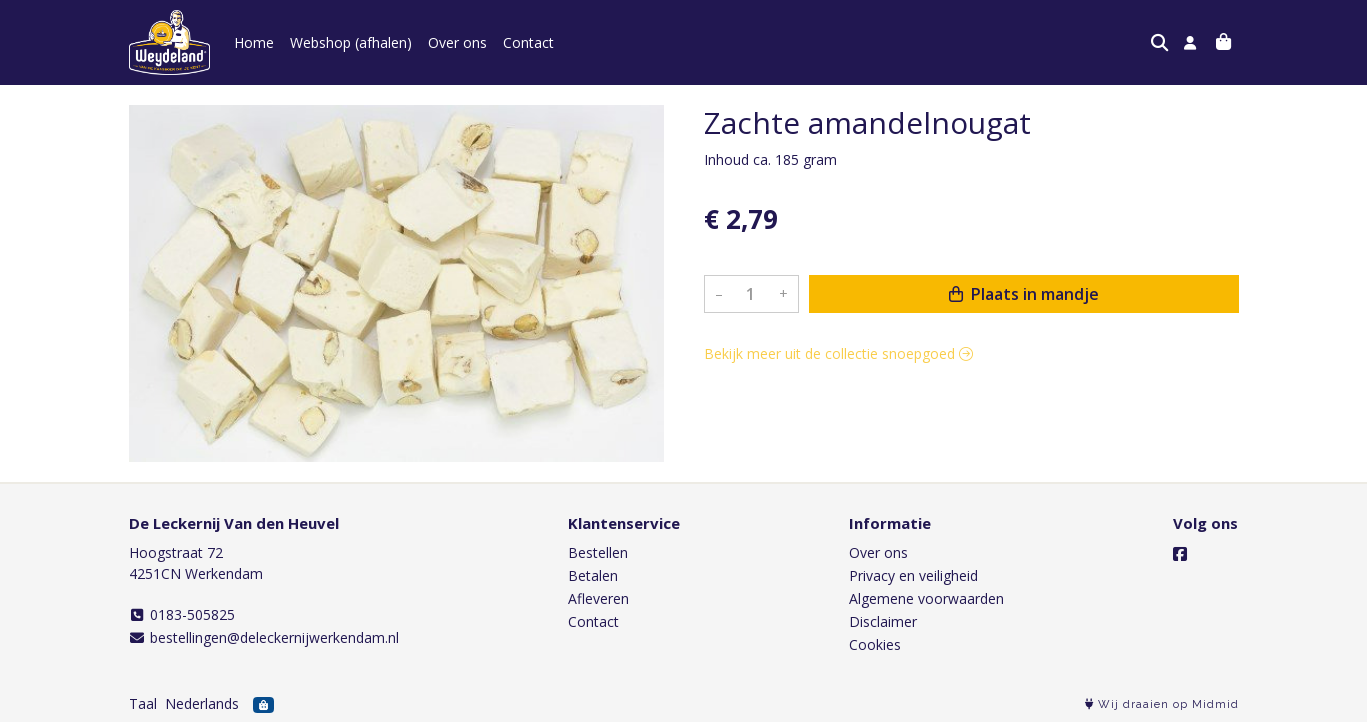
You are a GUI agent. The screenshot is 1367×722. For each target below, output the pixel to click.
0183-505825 (182, 614)
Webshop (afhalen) (351, 42)
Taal (143, 703)
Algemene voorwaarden (926, 598)
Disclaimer (883, 621)
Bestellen (598, 552)
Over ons (457, 42)
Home (254, 42)
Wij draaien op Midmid (1162, 704)
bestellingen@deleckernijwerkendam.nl (264, 637)
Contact (528, 42)
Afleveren (598, 598)
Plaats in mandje (1024, 294)
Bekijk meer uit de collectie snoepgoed (838, 353)
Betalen (593, 575)
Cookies (875, 644)
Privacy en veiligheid (913, 575)
